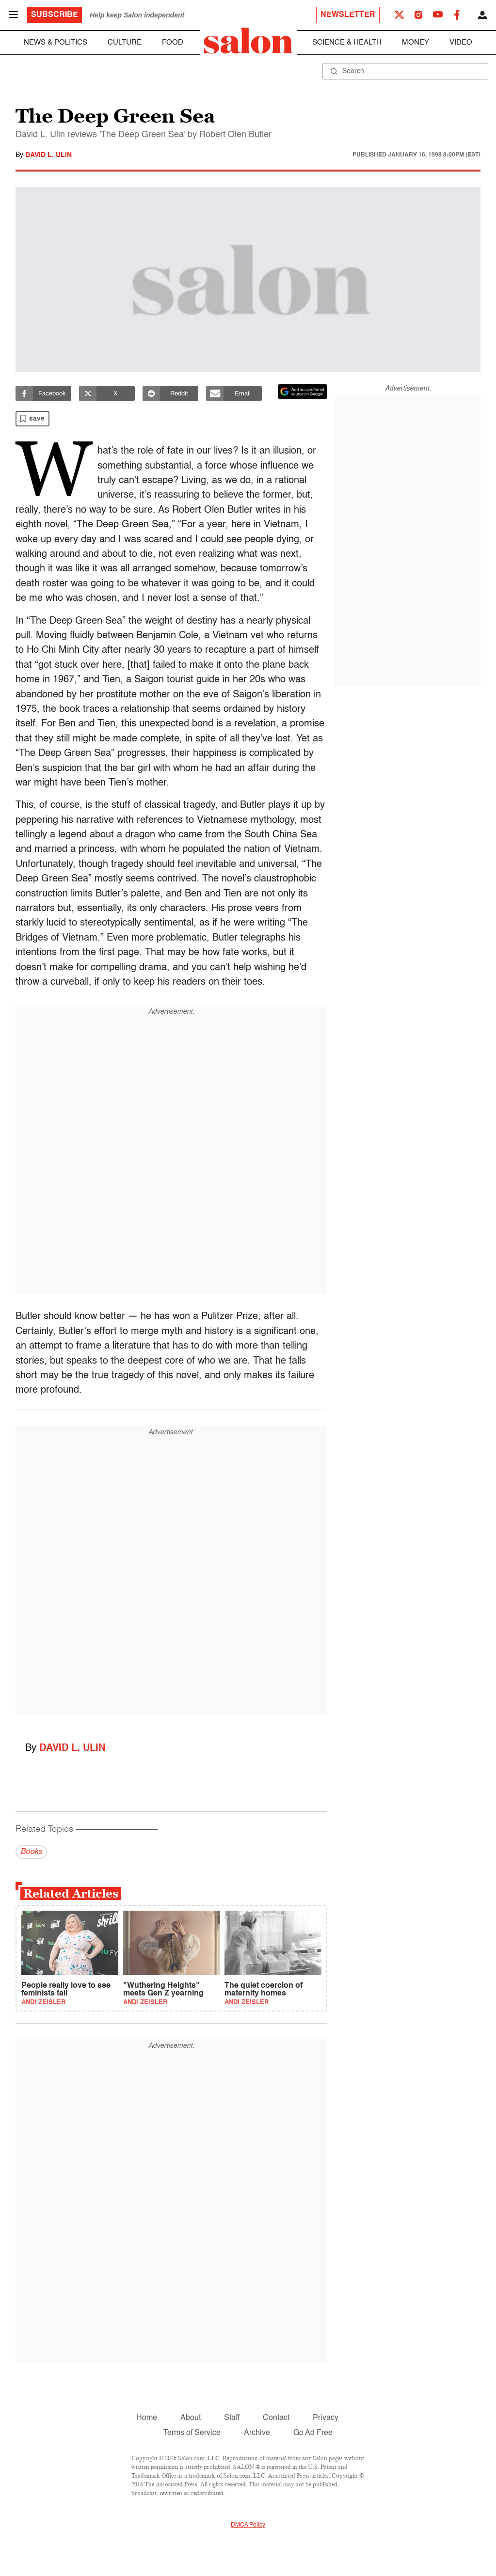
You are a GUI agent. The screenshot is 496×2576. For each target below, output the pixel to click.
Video (460, 42)
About (190, 2418)
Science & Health (347, 42)
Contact (276, 2418)
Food (172, 42)
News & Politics (55, 42)
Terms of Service (192, 2433)
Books (31, 1852)
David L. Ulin (48, 155)
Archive (257, 2433)
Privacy (325, 2418)
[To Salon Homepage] (248, 41)
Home (146, 2418)
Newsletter (347, 15)
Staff (232, 2418)
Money (415, 42)
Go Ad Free (313, 2433)
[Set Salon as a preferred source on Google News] (302, 391)
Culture (125, 42)
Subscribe (54, 15)
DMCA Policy (248, 2525)
